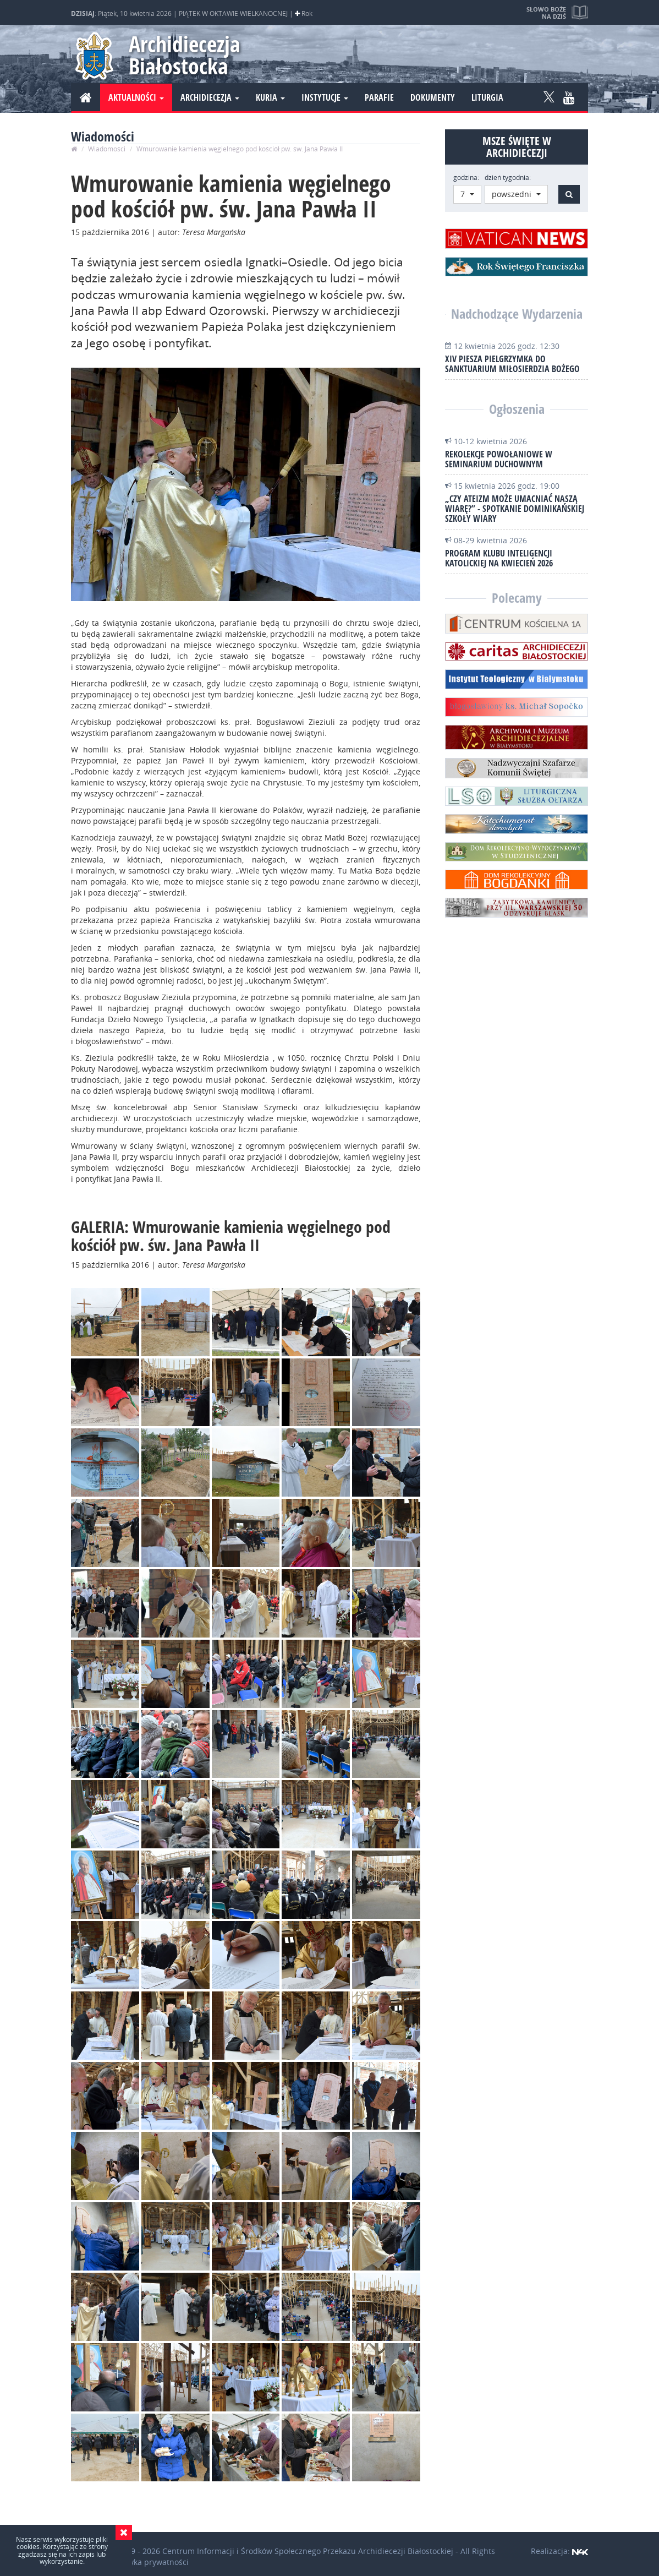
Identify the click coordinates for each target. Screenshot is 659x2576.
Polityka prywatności (151, 2562)
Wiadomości (106, 149)
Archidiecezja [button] (209, 97)
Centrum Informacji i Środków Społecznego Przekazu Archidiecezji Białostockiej (307, 2551)
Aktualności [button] (136, 97)
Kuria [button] (270, 97)
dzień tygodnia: (508, 177)
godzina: (466, 177)
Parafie (379, 97)
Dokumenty (432, 97)
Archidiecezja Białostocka (184, 55)
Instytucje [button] (324, 97)
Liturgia (487, 97)
